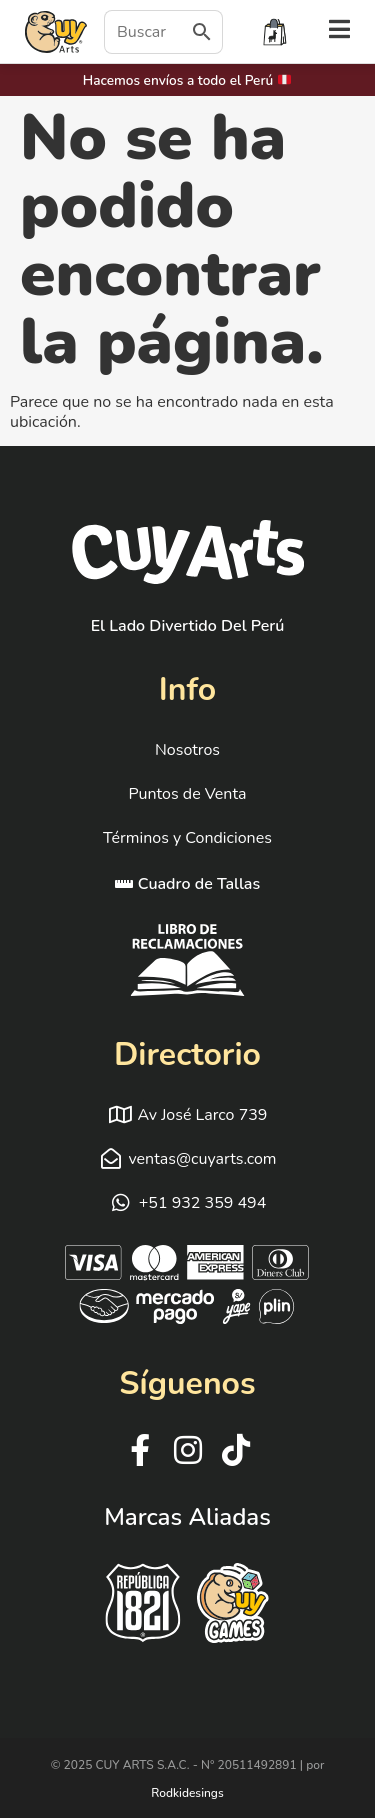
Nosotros (187, 750)
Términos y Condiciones (187, 838)
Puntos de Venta (187, 794)
